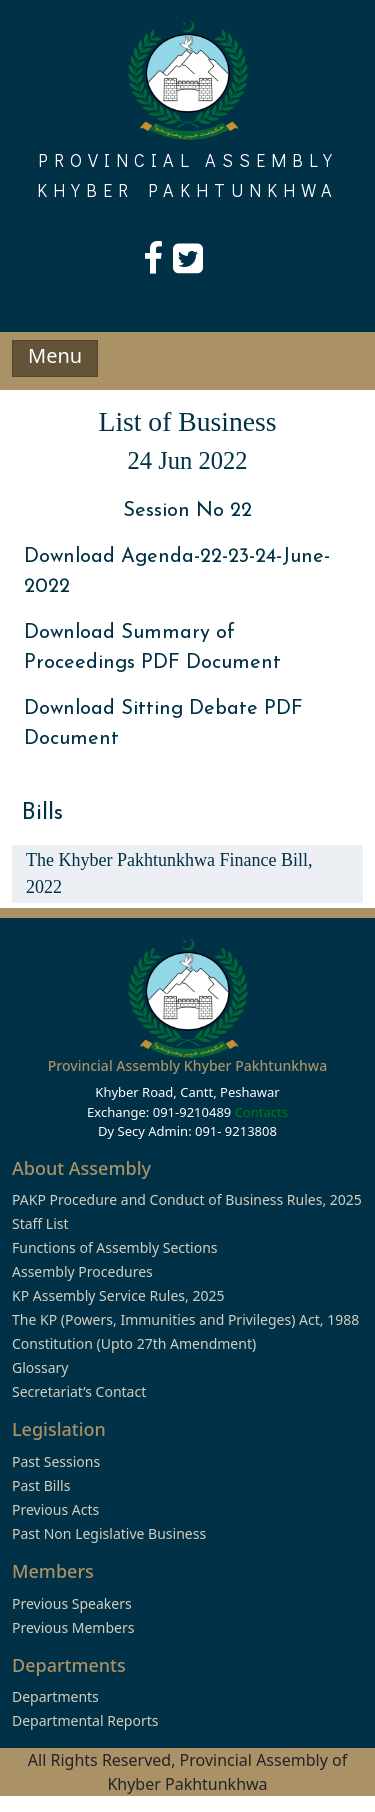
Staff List (40, 1223)
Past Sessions (56, 1461)
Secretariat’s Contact (79, 1391)
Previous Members (73, 1627)
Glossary (40, 1367)
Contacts (261, 1112)
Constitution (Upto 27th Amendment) (134, 1343)
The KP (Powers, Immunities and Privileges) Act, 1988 (185, 1319)
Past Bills (41, 1485)
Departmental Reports (85, 1720)
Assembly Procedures (82, 1271)
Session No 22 (187, 511)
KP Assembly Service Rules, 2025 (118, 1295)
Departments (55, 1696)
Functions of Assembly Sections (115, 1247)
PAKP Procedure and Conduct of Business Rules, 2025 (187, 1199)
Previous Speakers (72, 1603)
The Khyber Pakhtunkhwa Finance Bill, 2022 (169, 873)
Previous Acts (55, 1509)
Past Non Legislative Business (109, 1533)
